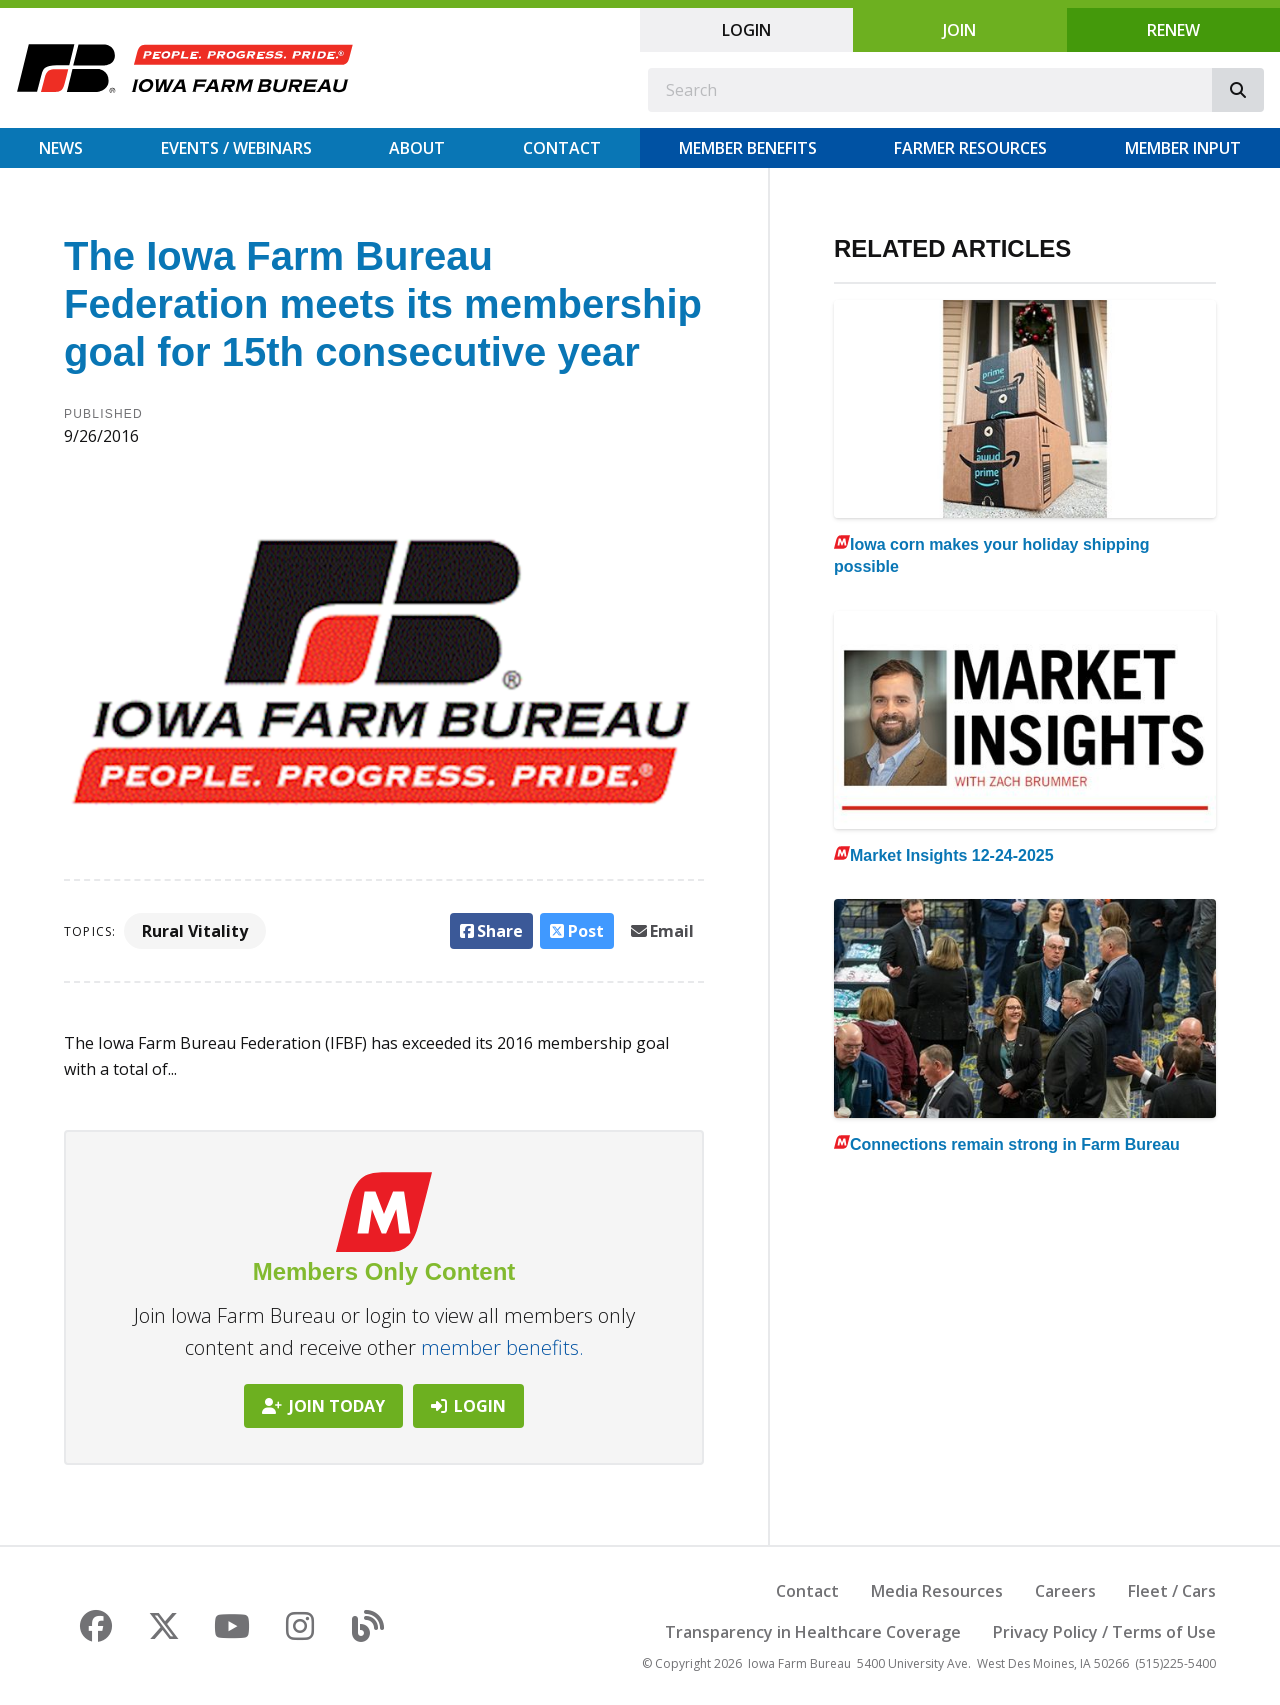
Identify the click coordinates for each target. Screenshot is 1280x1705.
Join (959, 30)
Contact (562, 148)
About (417, 148)
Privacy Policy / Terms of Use (1104, 1632)
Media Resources (937, 1591)
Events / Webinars (236, 148)
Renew (1173, 30)
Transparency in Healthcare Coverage (813, 1632)
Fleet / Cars (1172, 1591)
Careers (1065, 1591)
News (61, 148)
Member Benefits (748, 148)
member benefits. (502, 1347)
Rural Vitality (195, 931)
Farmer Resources (970, 148)
